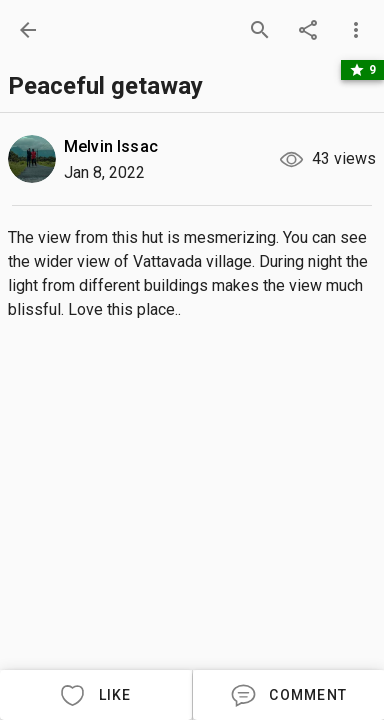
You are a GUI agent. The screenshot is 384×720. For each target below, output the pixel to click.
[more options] (356, 30)
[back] (28, 30)
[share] (308, 30)
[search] (260, 30)
